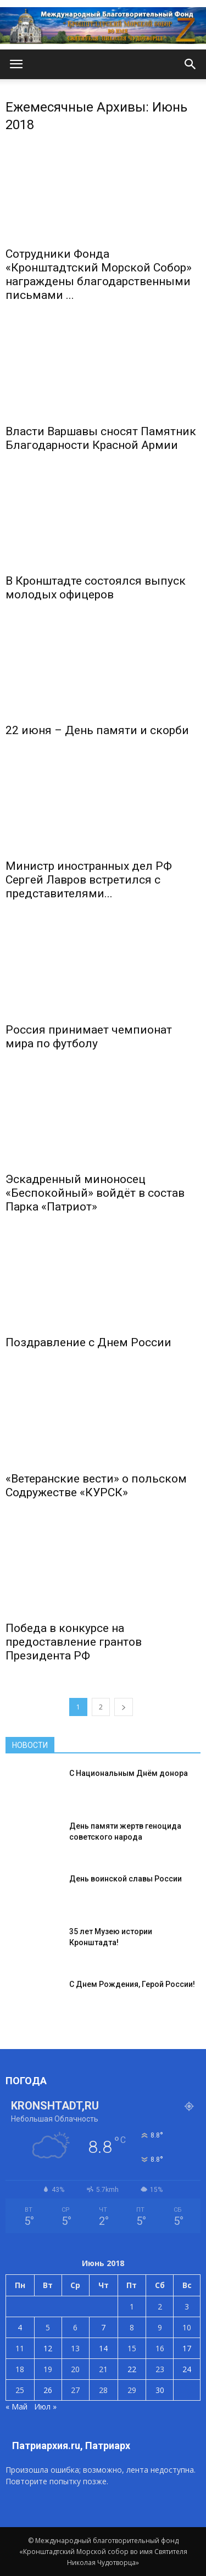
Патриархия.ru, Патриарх (71, 2445)
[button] (190, 64)
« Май (16, 2406)
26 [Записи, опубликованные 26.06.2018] (47, 2390)
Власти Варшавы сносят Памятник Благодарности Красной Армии (100, 438)
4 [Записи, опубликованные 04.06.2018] (20, 2327)
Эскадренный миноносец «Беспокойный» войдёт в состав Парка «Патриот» (95, 1193)
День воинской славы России (125, 1878)
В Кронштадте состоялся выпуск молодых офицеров (95, 587)
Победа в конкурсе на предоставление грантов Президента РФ (73, 1642)
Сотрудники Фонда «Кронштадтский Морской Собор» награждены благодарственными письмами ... (98, 274)
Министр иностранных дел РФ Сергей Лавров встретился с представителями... (88, 879)
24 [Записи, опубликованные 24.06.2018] (186, 2369)
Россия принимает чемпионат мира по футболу (88, 1036)
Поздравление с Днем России (88, 1342)
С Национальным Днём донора (128, 1773)
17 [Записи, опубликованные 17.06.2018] (186, 2348)
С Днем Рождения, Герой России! (132, 1984)
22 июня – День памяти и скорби (97, 730)
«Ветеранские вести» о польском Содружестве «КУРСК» (96, 1485)
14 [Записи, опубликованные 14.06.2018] (103, 2348)
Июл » (45, 2406)
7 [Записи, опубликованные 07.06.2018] (103, 2327)
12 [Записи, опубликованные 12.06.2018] (47, 2348)
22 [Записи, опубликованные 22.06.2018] (131, 2369)
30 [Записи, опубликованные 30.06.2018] (159, 2390)
